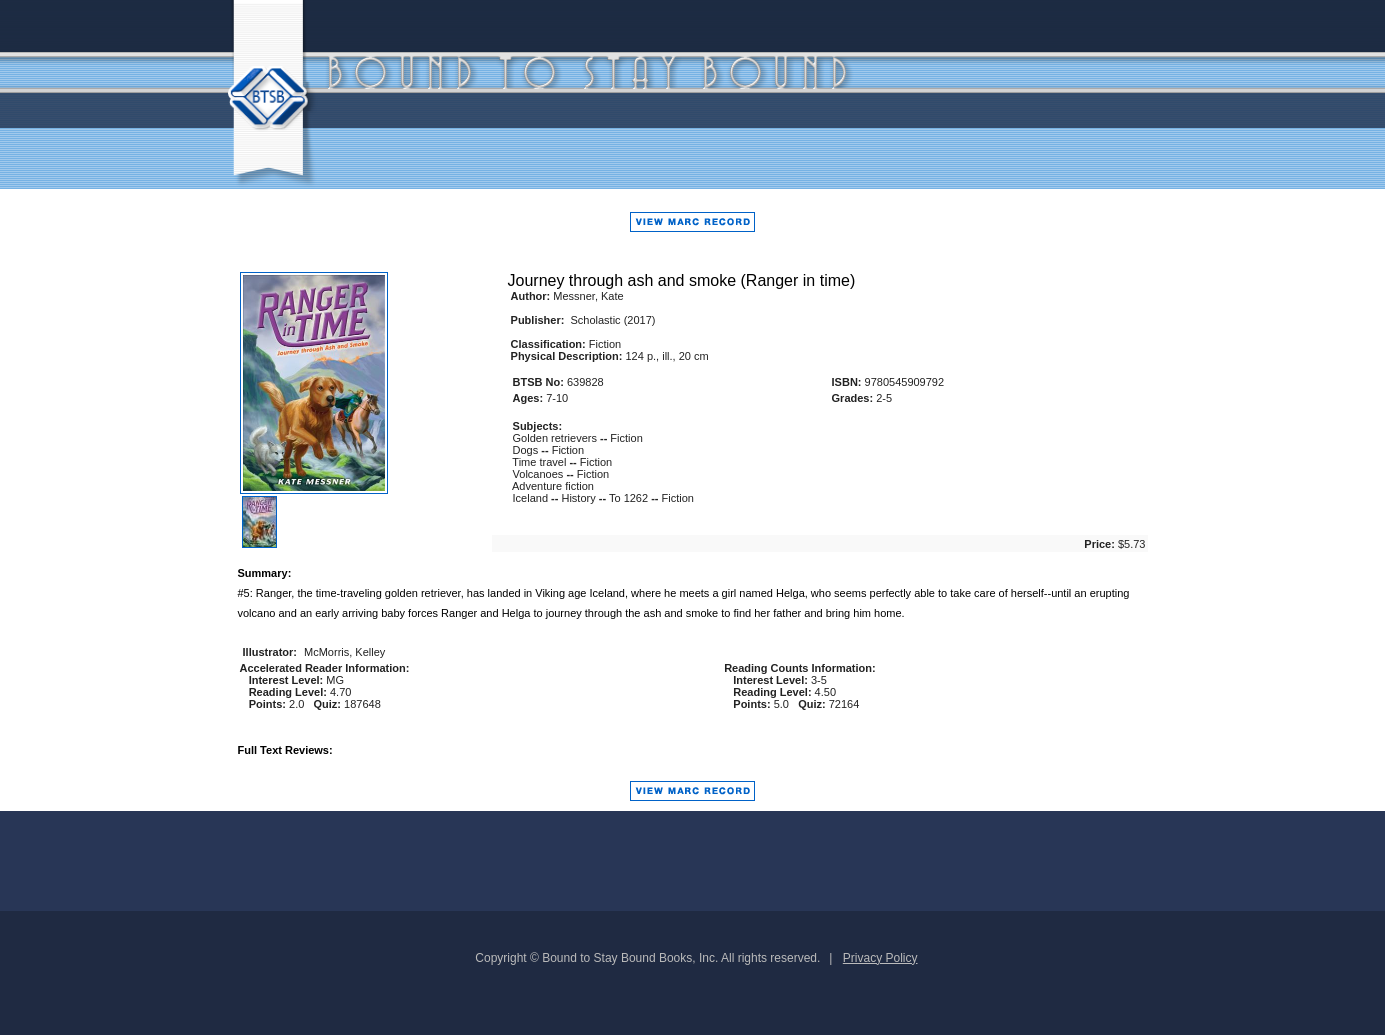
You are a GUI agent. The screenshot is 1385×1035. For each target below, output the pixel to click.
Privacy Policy (880, 958)
